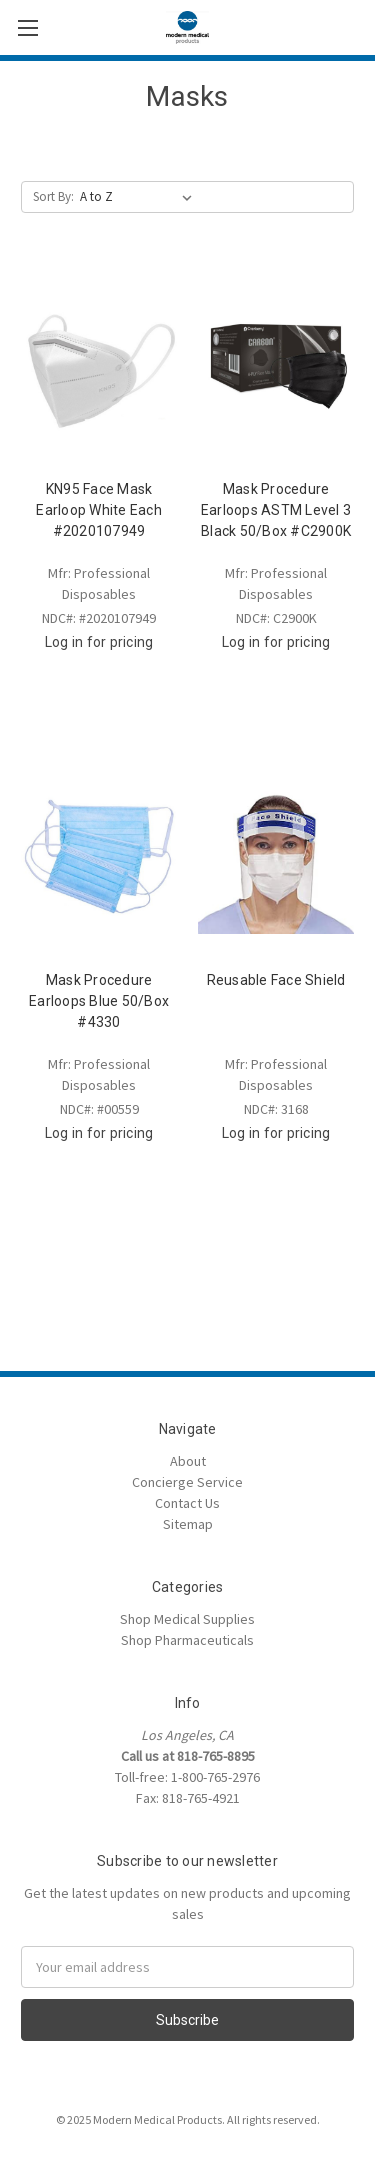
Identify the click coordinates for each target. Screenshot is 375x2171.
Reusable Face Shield (276, 980)
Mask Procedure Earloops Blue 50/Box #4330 (99, 1001)
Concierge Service (187, 1482)
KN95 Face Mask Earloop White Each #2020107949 (99, 510)
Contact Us (187, 1503)
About (188, 1461)
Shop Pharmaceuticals (187, 1640)
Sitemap (188, 1524)
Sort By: (53, 196)
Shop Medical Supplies (187, 1619)
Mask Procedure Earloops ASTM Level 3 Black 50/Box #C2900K (276, 510)
